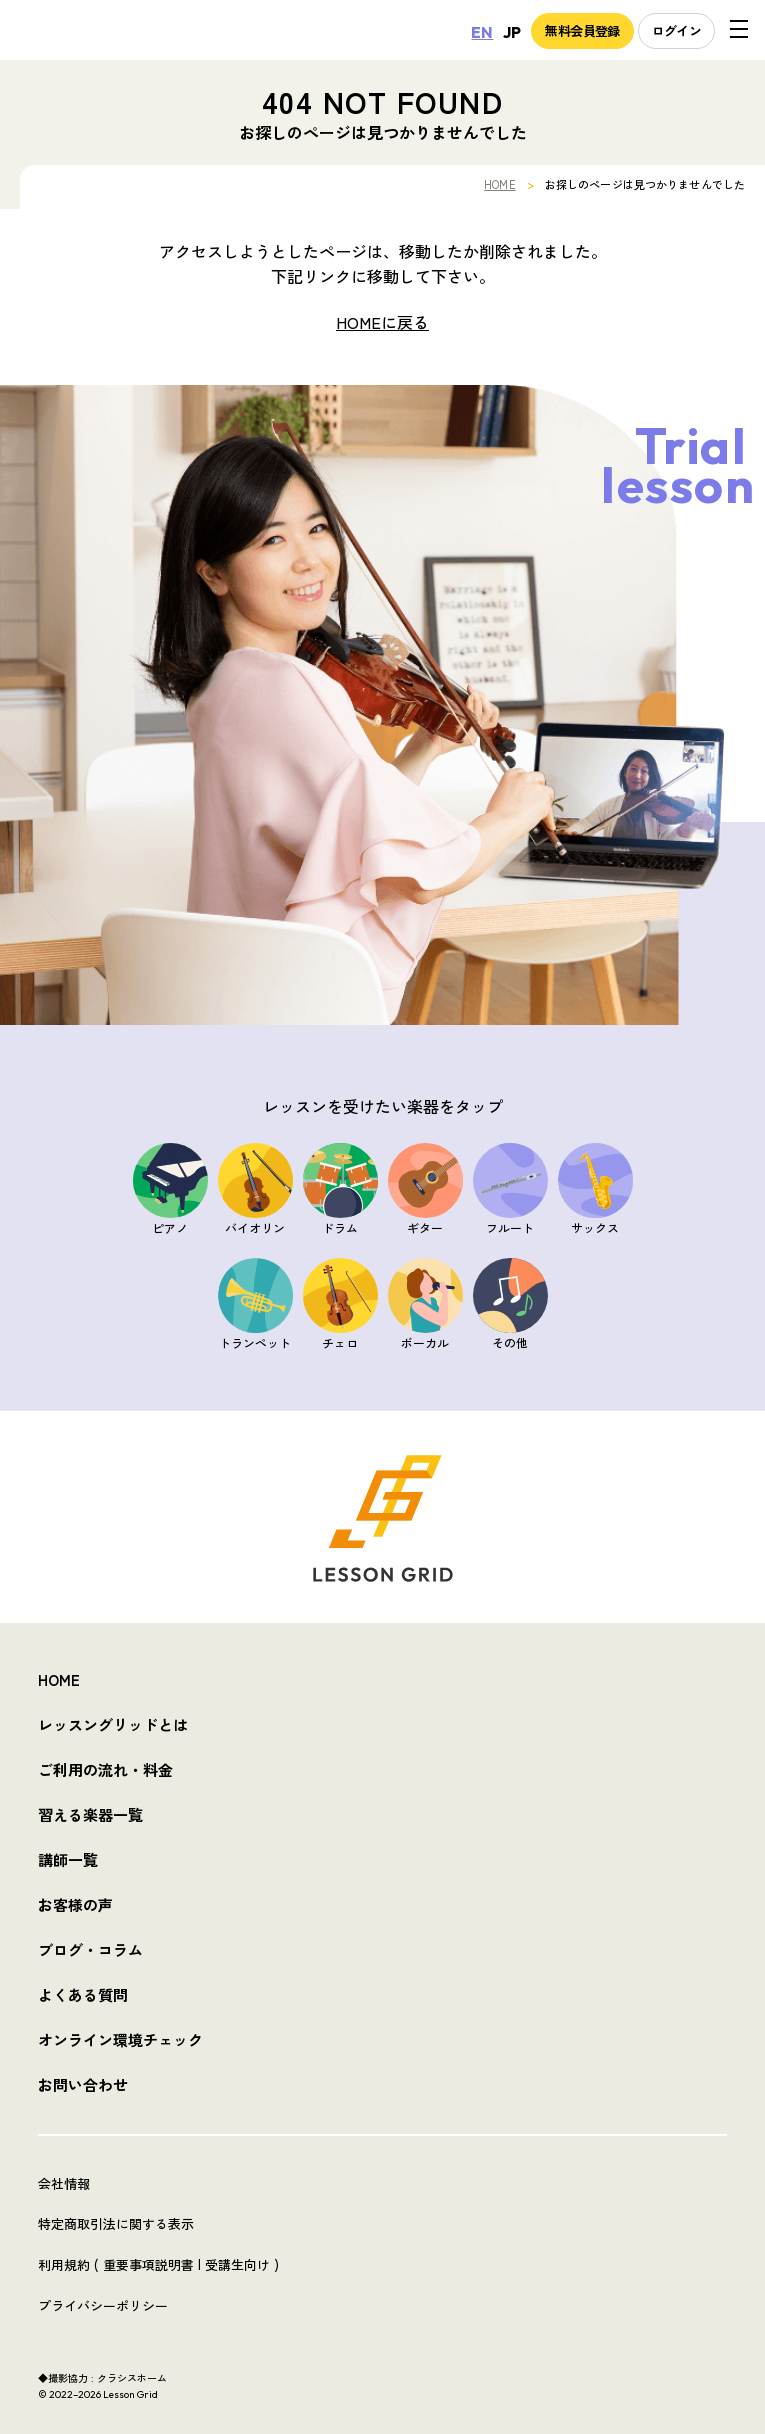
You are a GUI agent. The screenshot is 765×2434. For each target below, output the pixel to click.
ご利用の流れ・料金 (105, 1769)
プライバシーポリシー (103, 2305)
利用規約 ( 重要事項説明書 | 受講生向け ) (158, 2264)
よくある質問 (83, 1994)
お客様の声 (75, 1904)
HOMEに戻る (382, 322)
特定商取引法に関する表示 (116, 2223)
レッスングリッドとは (113, 1724)
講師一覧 (68, 1859)
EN (482, 32)
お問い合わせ (83, 2084)
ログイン (676, 30)
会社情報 (64, 2183)
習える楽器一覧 (90, 1814)
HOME (499, 184)
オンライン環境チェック (120, 2039)
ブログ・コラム (90, 1949)
